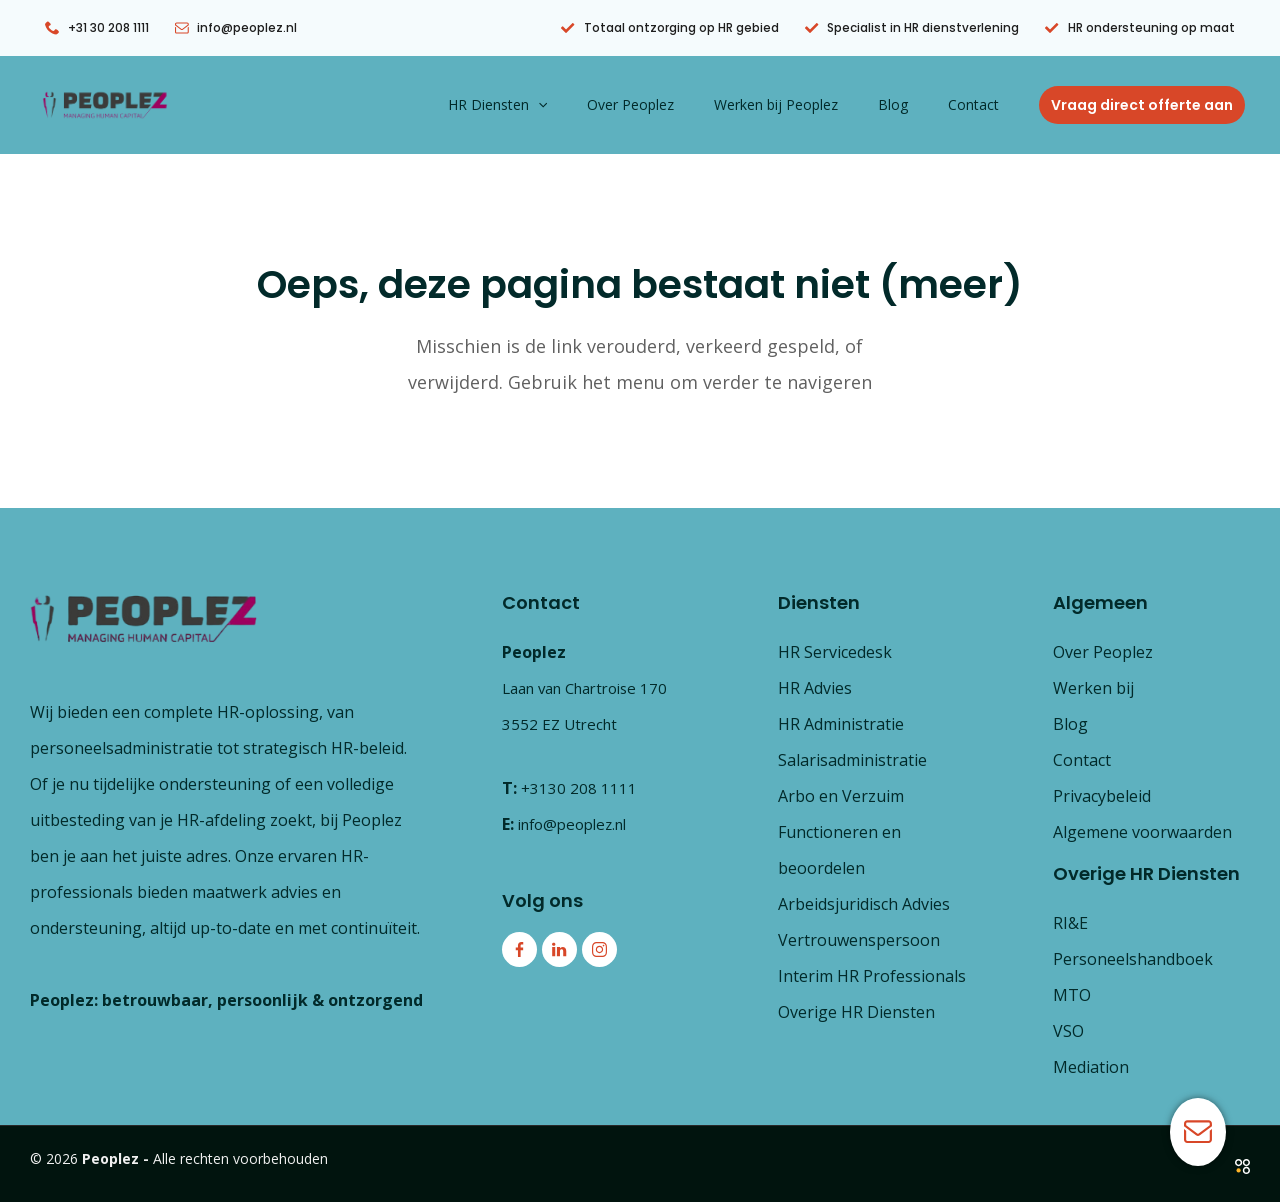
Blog (911, 104)
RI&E (1070, 923)
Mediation (1091, 1067)
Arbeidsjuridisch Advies (864, 904)
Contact (979, 104)
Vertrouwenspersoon (859, 940)
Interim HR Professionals (872, 976)
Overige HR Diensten (856, 1012)
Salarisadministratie (852, 760)
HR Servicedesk (835, 652)
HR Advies (815, 688)
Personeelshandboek (1133, 959)
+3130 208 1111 (579, 788)
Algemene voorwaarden (1142, 832)
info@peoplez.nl (578, 824)
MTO (1072, 995)
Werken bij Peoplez (806, 104)
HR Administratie (841, 724)
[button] (592, 105)
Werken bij (1093, 688)
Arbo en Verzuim (841, 796)
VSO (1068, 1031)
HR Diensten (551, 105)
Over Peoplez (672, 104)
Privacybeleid (1102, 796)
